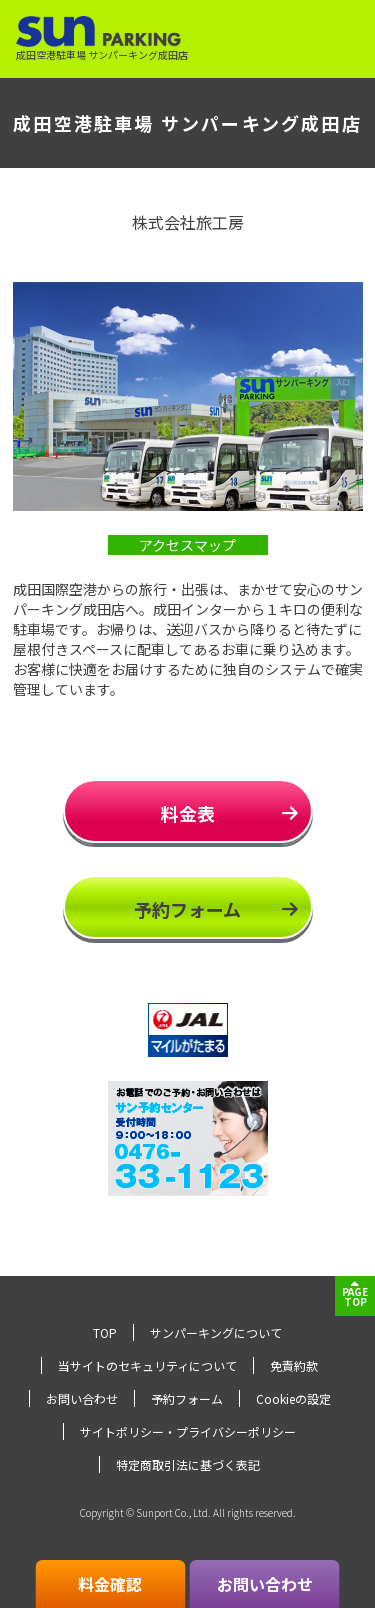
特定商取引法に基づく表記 (188, 1464)
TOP (105, 1332)
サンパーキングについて (216, 1332)
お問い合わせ (82, 1398)
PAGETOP (355, 1296)
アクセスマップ (187, 545)
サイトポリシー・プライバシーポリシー (188, 1431)
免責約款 (294, 1365)
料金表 (188, 813)
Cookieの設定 (293, 1398)
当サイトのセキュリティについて (147, 1365)
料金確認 (110, 1584)
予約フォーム (187, 909)
